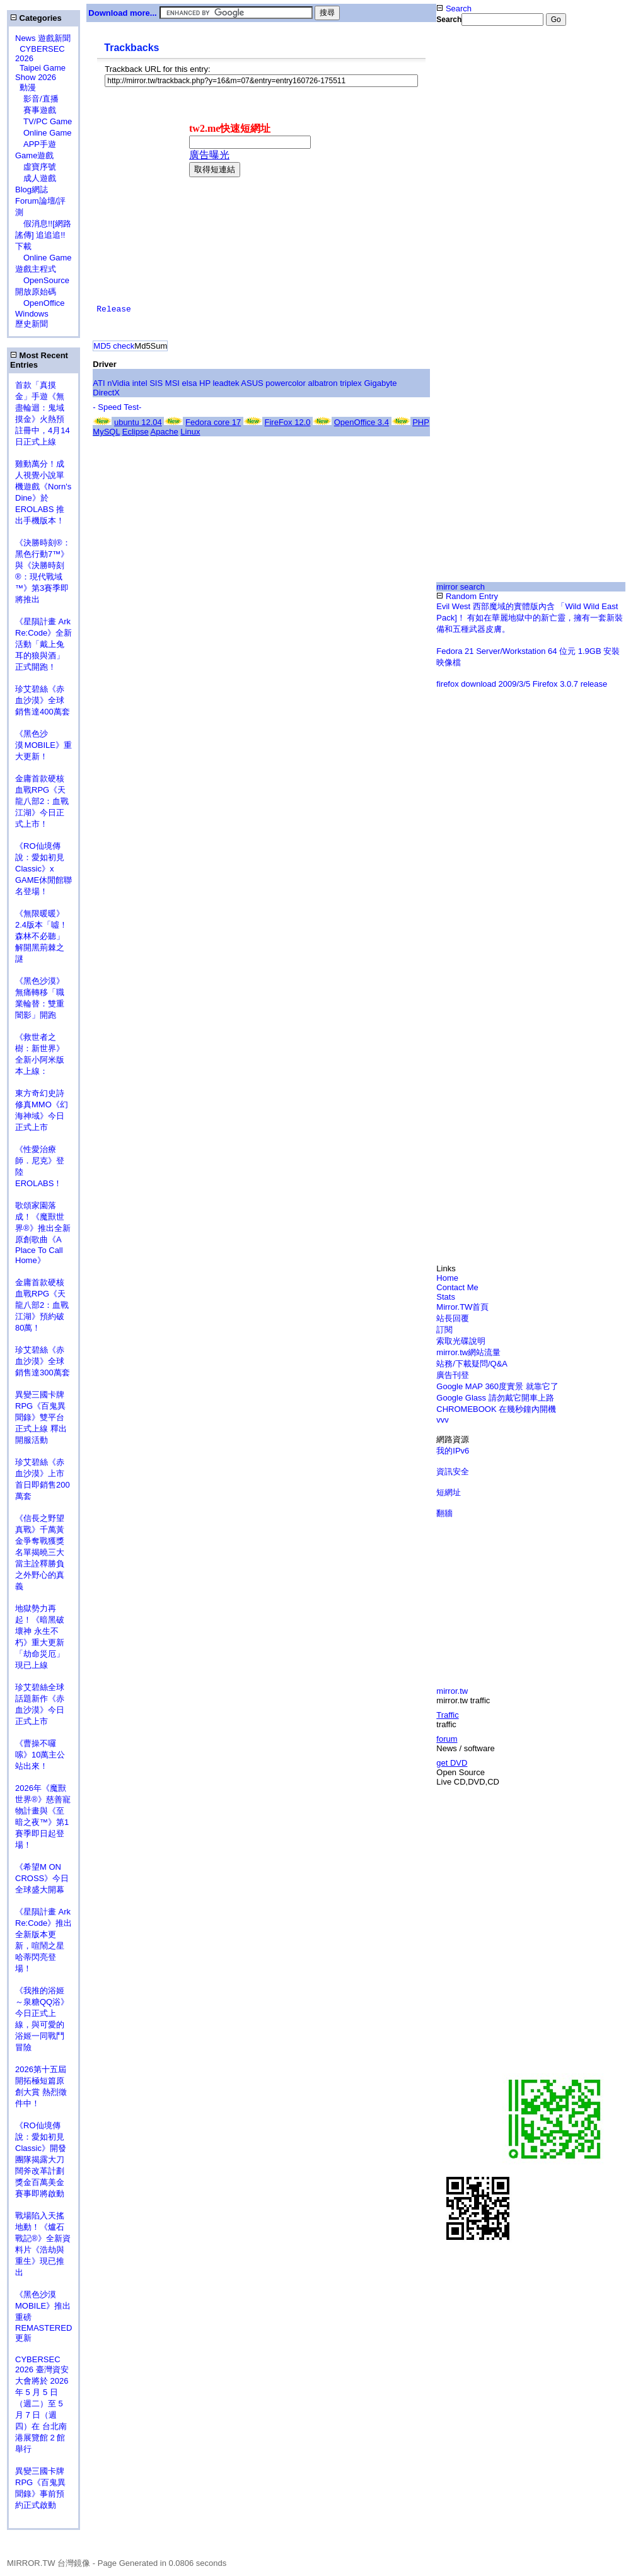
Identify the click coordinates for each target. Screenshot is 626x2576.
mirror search (460, 587)
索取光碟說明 (460, 1341)
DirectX (106, 392)
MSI (172, 383)
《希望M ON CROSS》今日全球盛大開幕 (42, 1878)
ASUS (252, 383)
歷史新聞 (31, 324)
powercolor (285, 383)
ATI (99, 383)
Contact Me (457, 1287)
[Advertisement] (530, 125)
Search (454, 8)
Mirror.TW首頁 (462, 1307)
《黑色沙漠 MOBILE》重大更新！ (43, 745)
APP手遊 (35, 144)
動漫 (28, 87)
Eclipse (135, 431)
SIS (156, 383)
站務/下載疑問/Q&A (471, 1363)
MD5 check (113, 346)
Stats (445, 1297)
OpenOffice (40, 303)
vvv (442, 1420)
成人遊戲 (35, 178)
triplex (351, 383)
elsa (189, 383)
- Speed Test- (117, 407)
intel (140, 383)
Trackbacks (131, 47)
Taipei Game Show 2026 (40, 72)
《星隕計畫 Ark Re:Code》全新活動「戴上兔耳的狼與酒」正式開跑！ (43, 644)
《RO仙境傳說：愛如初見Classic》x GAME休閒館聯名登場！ (43, 868)
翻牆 (444, 1513)
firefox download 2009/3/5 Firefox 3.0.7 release (521, 684)
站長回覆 (452, 1318)
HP (205, 383)
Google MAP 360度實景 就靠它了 (497, 1386)
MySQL (106, 431)
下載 (23, 246)
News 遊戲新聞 (43, 38)
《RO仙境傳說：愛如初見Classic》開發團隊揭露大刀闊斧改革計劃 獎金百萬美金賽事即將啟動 (40, 2159)
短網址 (448, 1492)
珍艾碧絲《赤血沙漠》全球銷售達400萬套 (42, 700)
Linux (190, 431)
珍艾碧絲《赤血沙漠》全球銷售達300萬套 (42, 1361)
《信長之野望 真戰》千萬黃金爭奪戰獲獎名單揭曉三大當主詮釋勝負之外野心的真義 (39, 1552)
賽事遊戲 (35, 110)
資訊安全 (452, 1471)
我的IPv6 (452, 1450)
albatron (323, 383)
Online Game (43, 132)
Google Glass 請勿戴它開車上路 (495, 1397)
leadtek (225, 383)
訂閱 (444, 1329)
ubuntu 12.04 (138, 422)
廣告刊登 (452, 1375)
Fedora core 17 (213, 422)
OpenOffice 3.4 (361, 422)
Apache (164, 431)
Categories (36, 18)
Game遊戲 (34, 155)
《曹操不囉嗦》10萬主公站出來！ (40, 1755)
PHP (420, 422)
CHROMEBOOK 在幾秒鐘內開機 (496, 1409)
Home (447, 1278)
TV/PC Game (43, 121)
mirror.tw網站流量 (468, 1352)
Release (113, 309)
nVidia (118, 383)
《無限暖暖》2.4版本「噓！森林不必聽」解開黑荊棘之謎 (41, 936)
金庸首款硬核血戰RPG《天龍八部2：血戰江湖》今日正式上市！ (42, 801)
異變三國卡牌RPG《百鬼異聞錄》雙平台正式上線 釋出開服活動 (41, 1417)
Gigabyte (380, 383)
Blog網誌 (31, 189)
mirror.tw (452, 1691)
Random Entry (467, 596)
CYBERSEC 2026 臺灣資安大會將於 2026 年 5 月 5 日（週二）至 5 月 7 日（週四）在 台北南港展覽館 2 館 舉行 (42, 2404)
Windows (32, 313)
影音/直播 (37, 98)
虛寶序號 (35, 167)
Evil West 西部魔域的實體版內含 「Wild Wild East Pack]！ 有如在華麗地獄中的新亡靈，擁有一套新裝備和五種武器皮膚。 (529, 618)
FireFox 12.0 (288, 422)
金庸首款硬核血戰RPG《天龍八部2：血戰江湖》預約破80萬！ (42, 1305)
